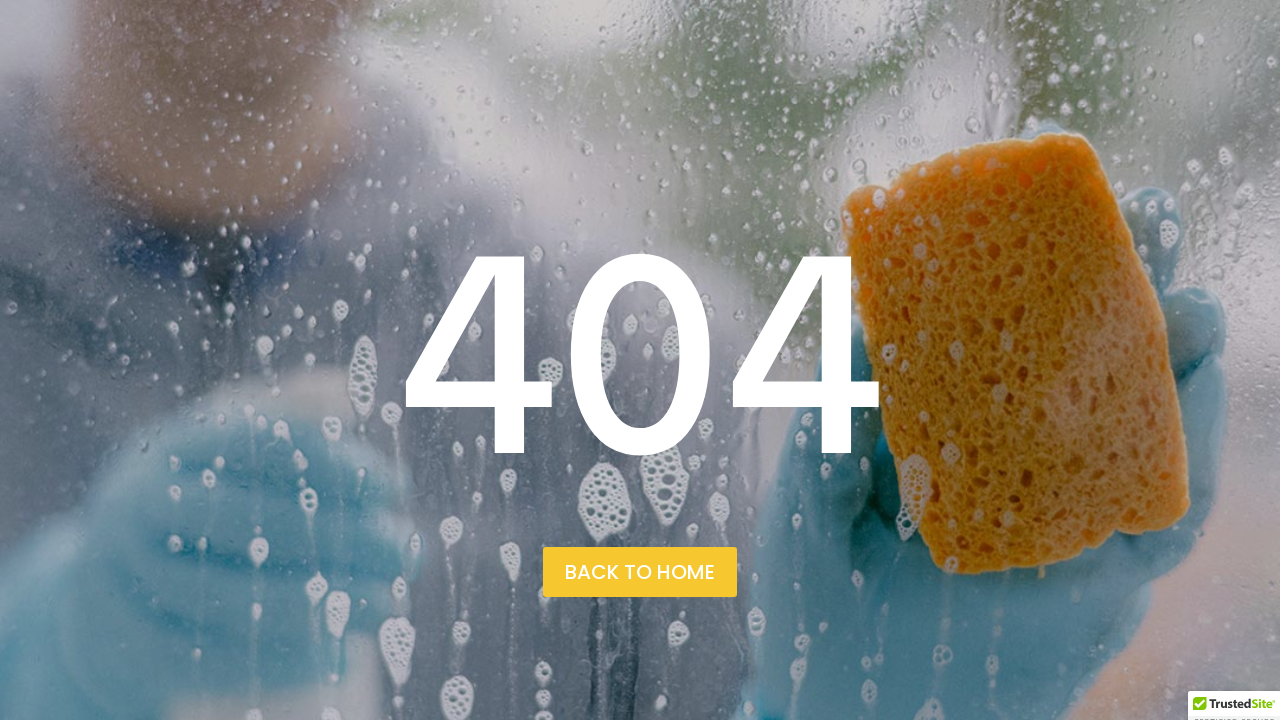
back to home (640, 572)
